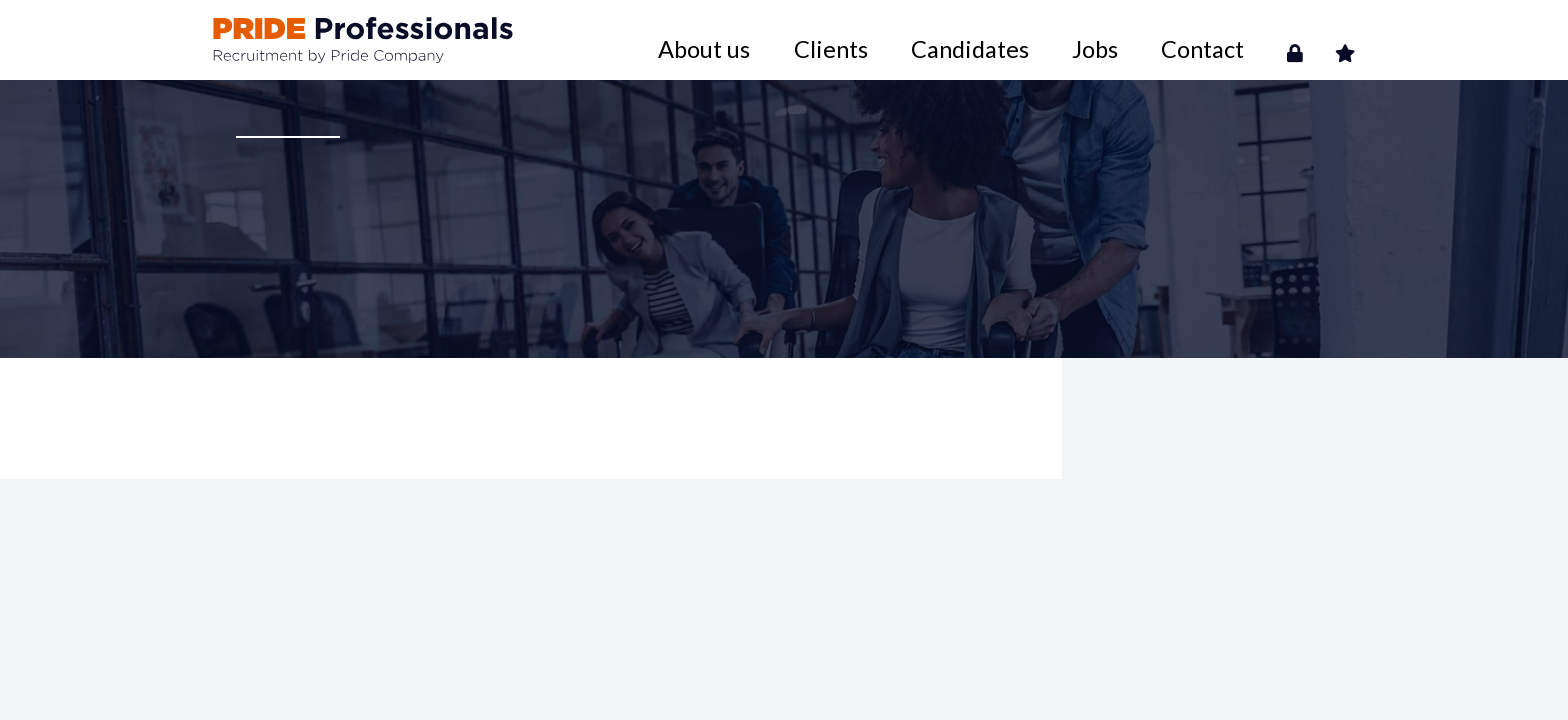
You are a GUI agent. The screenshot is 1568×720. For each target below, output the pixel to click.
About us (898, 39)
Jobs (1161, 39)
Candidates (1076, 39)
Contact (1236, 39)
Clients (983, 39)
